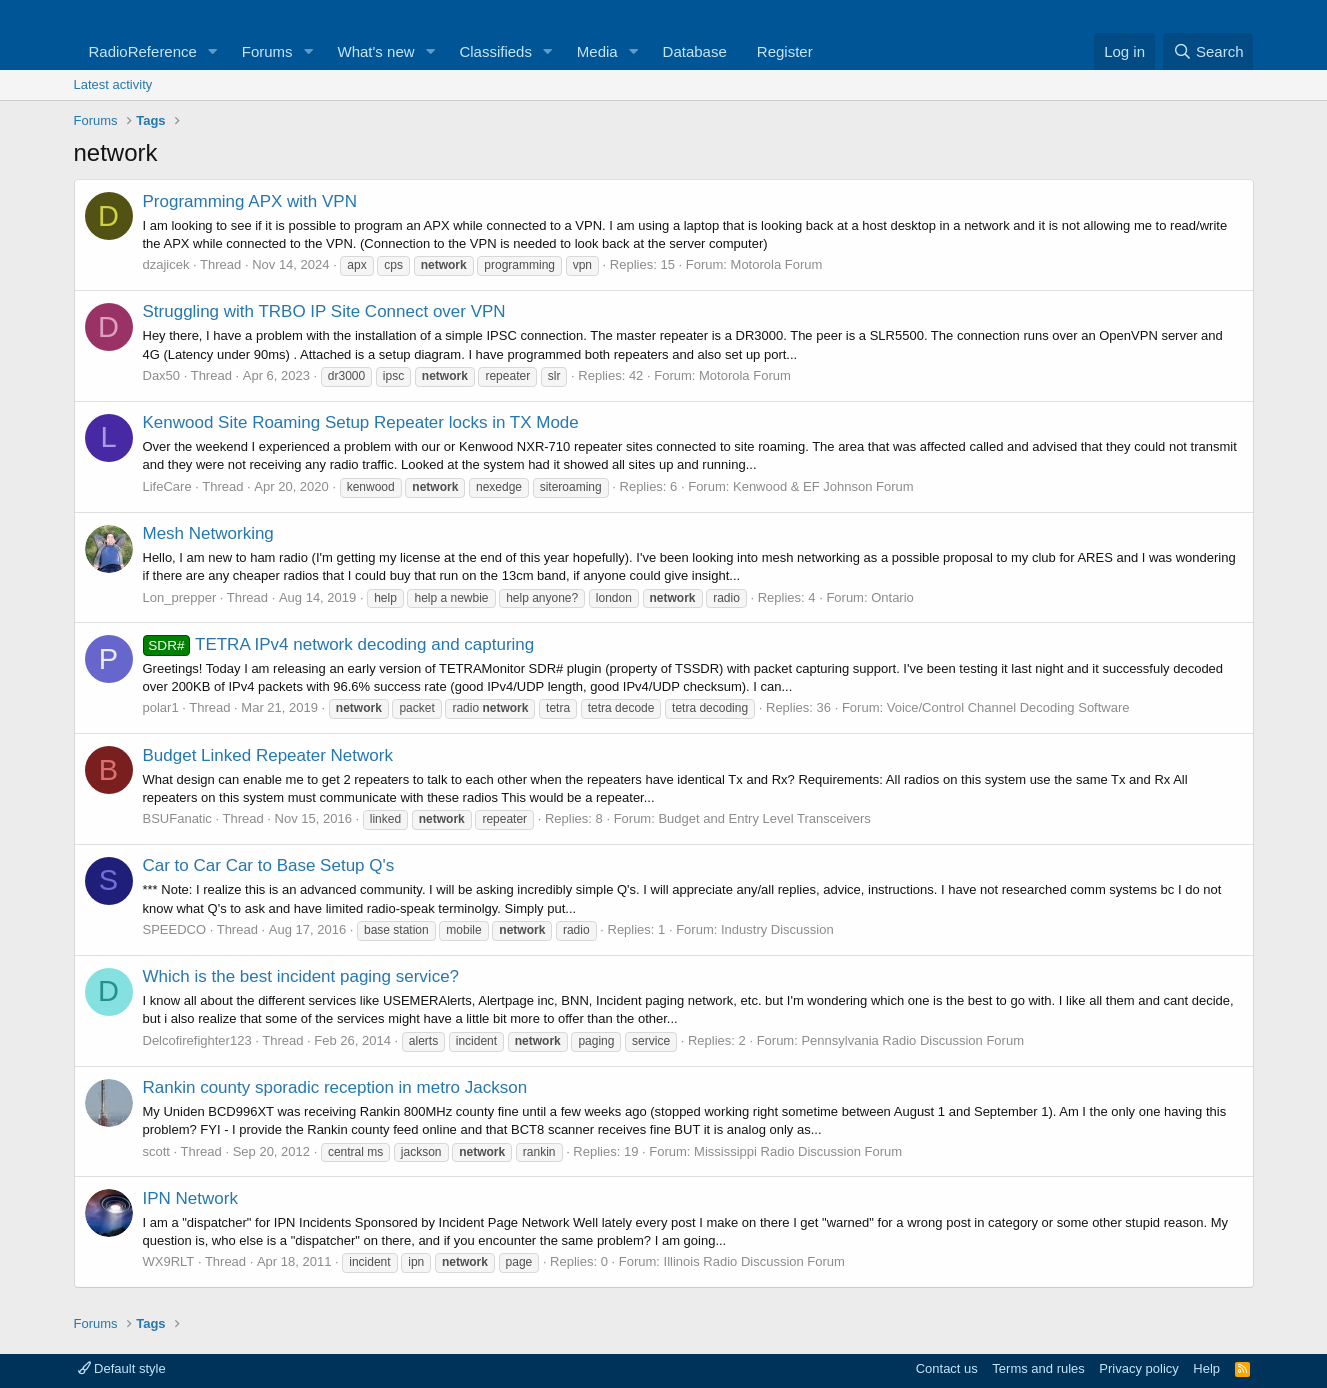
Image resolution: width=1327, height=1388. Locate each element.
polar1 (161, 707)
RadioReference (143, 51)
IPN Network (190, 1198)
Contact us (947, 1368)
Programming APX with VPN (250, 201)
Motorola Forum (777, 264)
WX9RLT (169, 1261)
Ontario (892, 597)
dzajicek (166, 264)
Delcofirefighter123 (197, 1040)
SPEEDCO (175, 929)
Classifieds (495, 51)
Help (1206, 1368)
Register (785, 51)
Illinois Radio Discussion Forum (754, 1261)
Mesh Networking (208, 533)
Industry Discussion (777, 929)
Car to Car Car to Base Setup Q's (269, 865)
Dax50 (162, 375)
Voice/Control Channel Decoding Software (1008, 707)
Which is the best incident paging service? (301, 976)
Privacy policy (1138, 1368)
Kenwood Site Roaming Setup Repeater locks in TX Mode (361, 422)
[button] (213, 51)
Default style (122, 1368)
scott (156, 1151)
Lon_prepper (180, 597)
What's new (376, 51)
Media (597, 51)
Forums (267, 51)
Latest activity (113, 84)
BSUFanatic (177, 818)
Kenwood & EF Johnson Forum (823, 486)
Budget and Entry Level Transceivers (764, 818)
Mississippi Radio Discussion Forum (798, 1151)
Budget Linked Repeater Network (268, 755)
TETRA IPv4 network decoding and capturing (339, 644)
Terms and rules (1038, 1368)
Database (695, 51)
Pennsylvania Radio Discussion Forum (912, 1040)
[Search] (1208, 51)
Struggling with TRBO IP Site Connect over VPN (324, 311)
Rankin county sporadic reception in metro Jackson (335, 1087)
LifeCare (167, 486)
